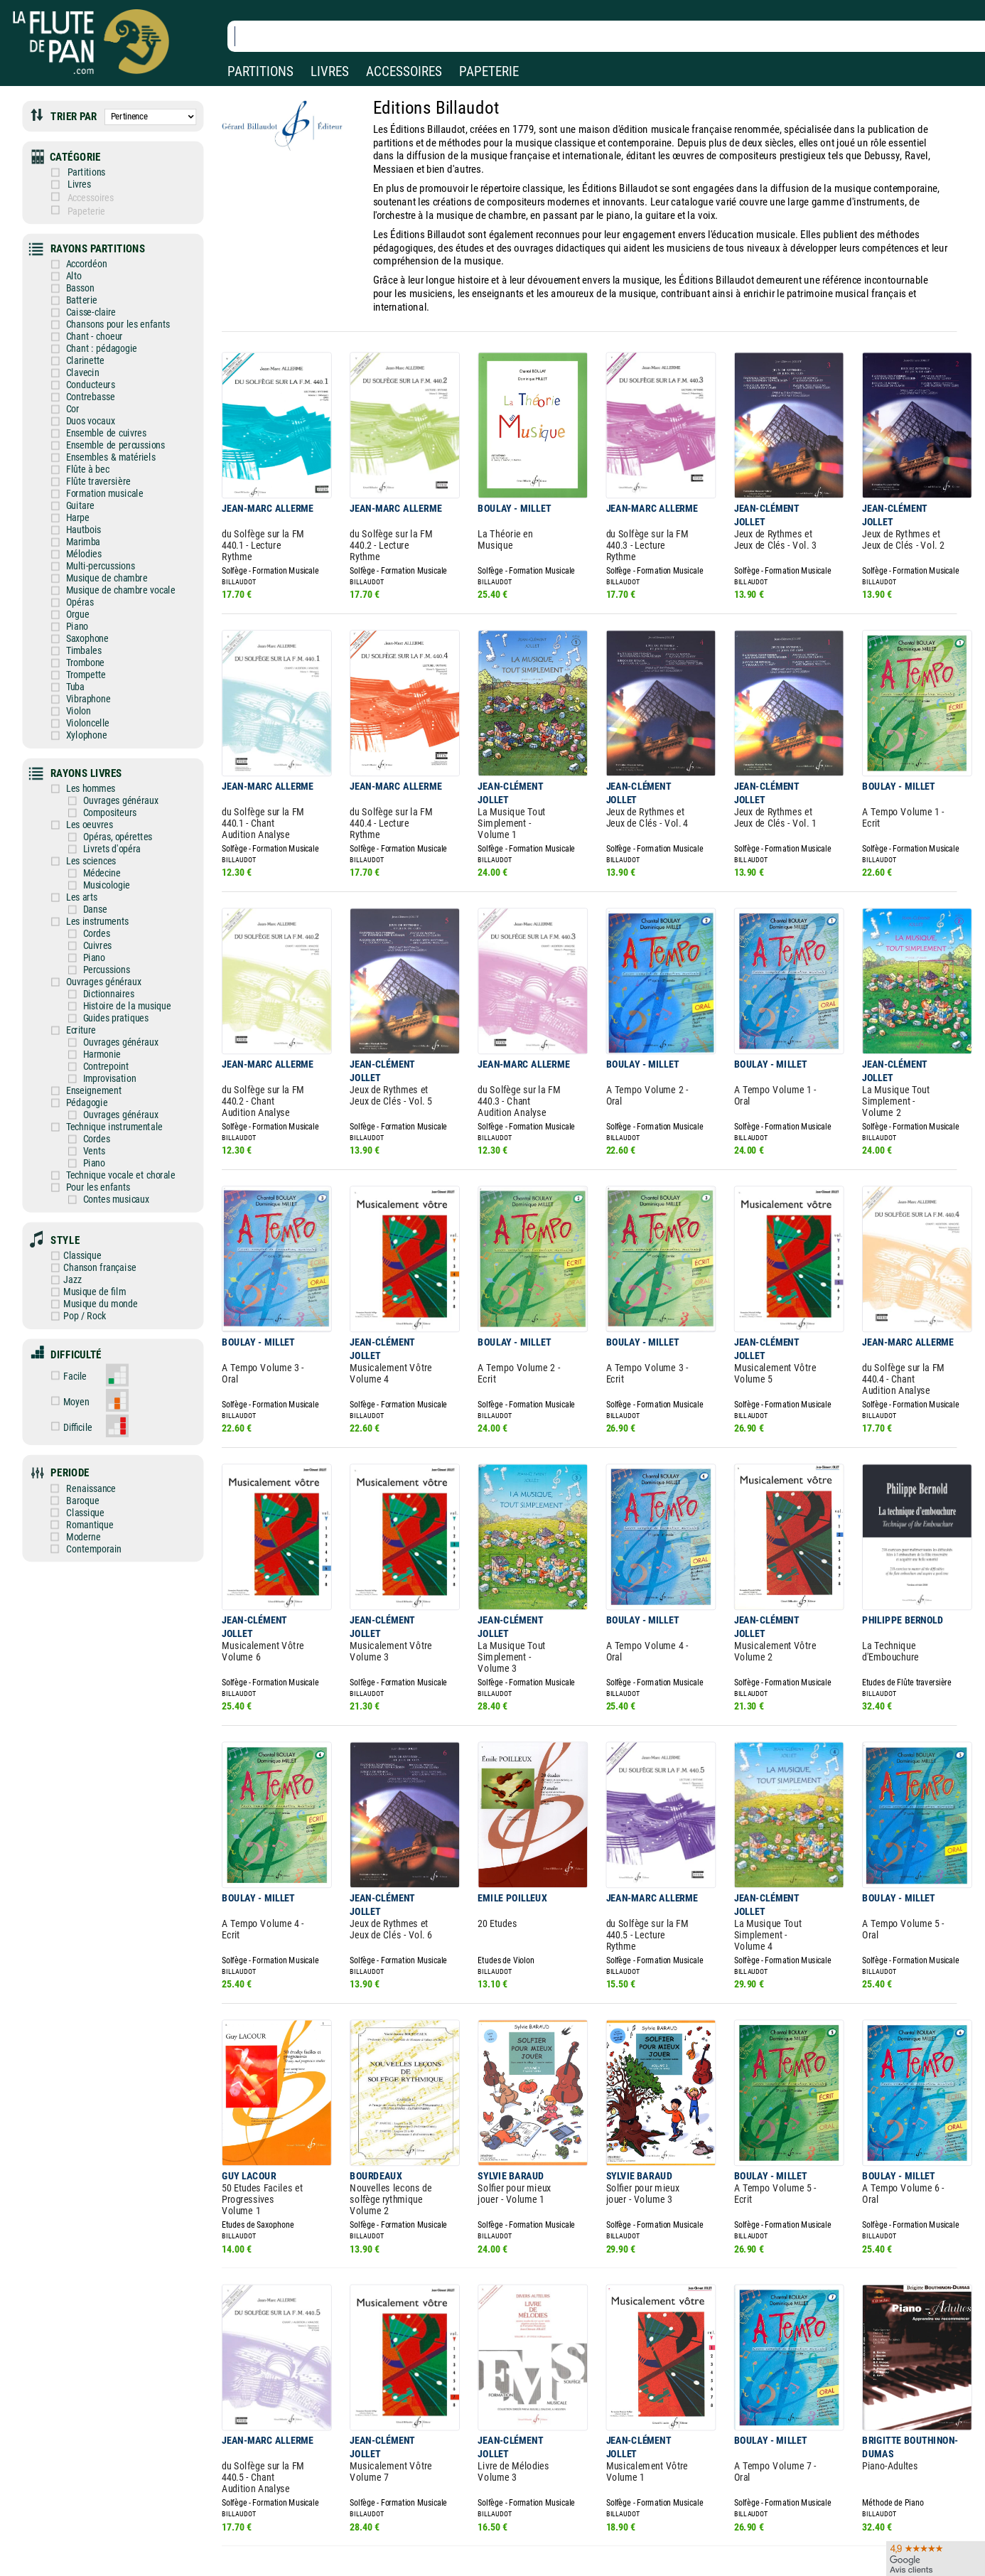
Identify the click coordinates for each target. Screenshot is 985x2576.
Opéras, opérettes (108, 785)
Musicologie (97, 830)
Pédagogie (80, 1033)
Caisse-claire (84, 297)
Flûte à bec (80, 443)
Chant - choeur (87, 319)
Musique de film (88, 1208)
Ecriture (74, 965)
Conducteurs (83, 364)
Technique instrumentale (105, 1055)
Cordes (88, 875)
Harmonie (93, 987)
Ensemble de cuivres (98, 409)
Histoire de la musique (117, 943)
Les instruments (90, 864)
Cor (66, 387)
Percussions (97, 909)
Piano (71, 589)
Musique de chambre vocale (111, 556)
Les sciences (84, 808)
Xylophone (79, 691)
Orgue (71, 578)
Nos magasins (112, 2511)
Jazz (68, 1198)
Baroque (86, 1403)
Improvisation (100, 1010)
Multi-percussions (92, 533)
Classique (77, 1175)
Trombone (78, 623)
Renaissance (95, 1392)
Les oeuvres (82, 774)
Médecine (93, 819)
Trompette (79, 634)
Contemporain (97, 1448)
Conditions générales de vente (340, 2532)
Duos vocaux (83, 398)
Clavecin (76, 353)
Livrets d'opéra (102, 796)
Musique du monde (94, 1220)
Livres (84, 178)
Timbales (77, 612)
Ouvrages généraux (111, 751)
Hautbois (76, 499)
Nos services (108, 2532)
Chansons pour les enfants (109, 308)
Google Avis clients (151, 2552)
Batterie (75, 286)
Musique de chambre (98, 545)
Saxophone (80, 601)
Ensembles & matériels (102, 431)
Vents (86, 1078)
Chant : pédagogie (93, 331)
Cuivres (89, 886)
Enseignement (86, 1021)
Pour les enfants (90, 1112)
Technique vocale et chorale (111, 1100)
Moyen (81, 1311)
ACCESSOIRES (404, 71)
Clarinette (78, 342)
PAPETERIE (489, 71)
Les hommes (83, 740)
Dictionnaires (100, 931)
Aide (434, 2511)
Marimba (76, 510)
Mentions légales (301, 2511)
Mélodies (77, 522)
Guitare (74, 477)
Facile (79, 1287)
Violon (72, 668)
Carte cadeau (452, 2532)
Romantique (93, 1425)
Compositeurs (101, 763)
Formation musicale (96, 466)
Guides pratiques (106, 954)
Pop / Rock (79, 1231)
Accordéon (79, 252)
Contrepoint (97, 999)
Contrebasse (83, 375)
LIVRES (330, 71)
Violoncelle (80, 680)
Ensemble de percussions (106, 421)
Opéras (73, 567)
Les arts (75, 842)
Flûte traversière (90, 454)
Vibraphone (81, 657)
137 (556, 2419)
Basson (74, 274)
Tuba (69, 645)
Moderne (87, 1437)
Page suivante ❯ (616, 2419)
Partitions (91, 166)
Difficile (82, 1335)
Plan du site (449, 2552)
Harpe (71, 488)
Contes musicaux (106, 1122)
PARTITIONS (260, 71)
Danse (87, 852)
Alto (68, 263)
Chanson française (93, 1186)
